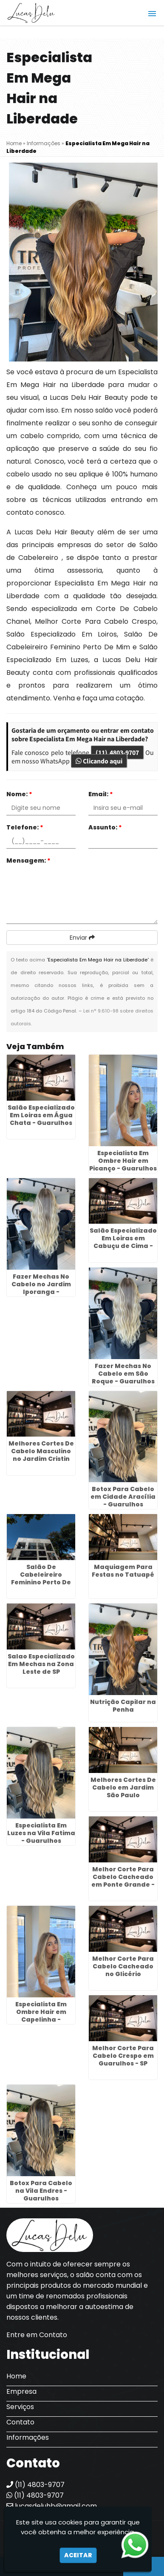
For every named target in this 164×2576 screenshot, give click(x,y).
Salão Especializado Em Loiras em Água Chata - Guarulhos (41, 1115)
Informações (27, 2437)
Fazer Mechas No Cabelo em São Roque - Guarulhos (123, 1374)
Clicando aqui (99, 761)
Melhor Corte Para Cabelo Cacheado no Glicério (123, 1966)
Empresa (21, 2391)
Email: (100, 794)
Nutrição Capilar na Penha (123, 1706)
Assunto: (105, 827)
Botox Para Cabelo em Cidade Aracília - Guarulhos (123, 1497)
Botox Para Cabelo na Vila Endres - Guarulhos (41, 2191)
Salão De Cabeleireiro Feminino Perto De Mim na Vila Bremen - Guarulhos (41, 1582)
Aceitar (78, 2555)
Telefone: (24, 827)
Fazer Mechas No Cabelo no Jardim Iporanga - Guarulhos (41, 1288)
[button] (152, 13)
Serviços (20, 2407)
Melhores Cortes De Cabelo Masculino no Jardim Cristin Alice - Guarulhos (41, 1455)
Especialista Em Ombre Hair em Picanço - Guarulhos (123, 1161)
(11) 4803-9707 (117, 752)
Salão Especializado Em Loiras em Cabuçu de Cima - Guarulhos (123, 1242)
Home (16, 2376)
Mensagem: (28, 860)
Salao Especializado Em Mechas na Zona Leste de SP (41, 1664)
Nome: (19, 794)
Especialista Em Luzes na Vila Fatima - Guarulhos (41, 1833)
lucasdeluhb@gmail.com (51, 2506)
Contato (20, 2422)
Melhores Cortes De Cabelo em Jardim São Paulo (123, 1787)
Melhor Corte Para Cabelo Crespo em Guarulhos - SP (123, 2056)
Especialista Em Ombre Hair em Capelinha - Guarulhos (41, 2015)
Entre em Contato (36, 2335)
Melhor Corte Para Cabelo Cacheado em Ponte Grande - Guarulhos (123, 1880)
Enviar (82, 937)
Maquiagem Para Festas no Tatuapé (123, 1571)
